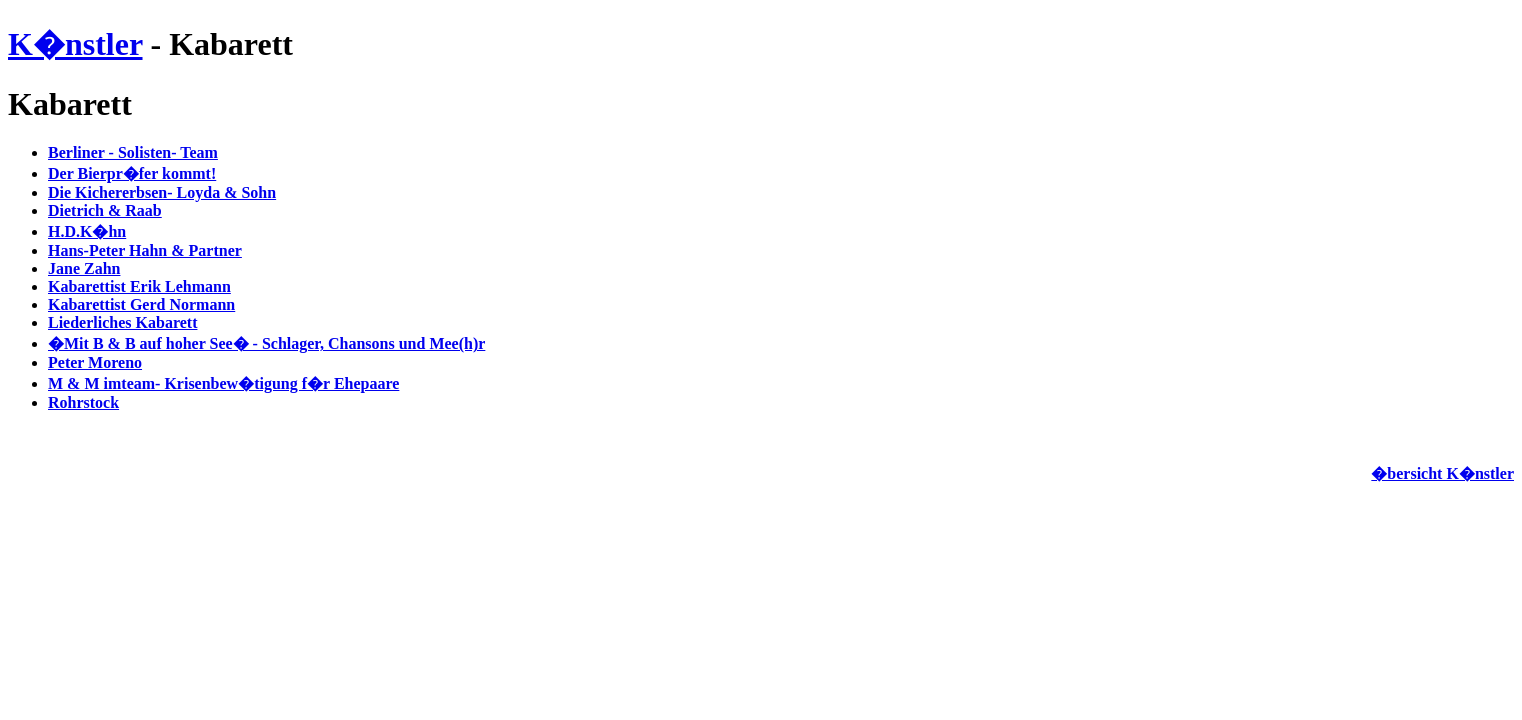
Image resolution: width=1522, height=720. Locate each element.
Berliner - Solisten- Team (133, 152)
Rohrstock (83, 402)
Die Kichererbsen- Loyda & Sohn (162, 192)
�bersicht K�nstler (1442, 473)
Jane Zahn (84, 268)
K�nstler (75, 44)
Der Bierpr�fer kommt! (132, 173)
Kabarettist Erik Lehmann (139, 286)
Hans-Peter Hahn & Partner (145, 250)
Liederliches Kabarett (122, 322)
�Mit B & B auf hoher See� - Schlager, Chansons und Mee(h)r (266, 343)
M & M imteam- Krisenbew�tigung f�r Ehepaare (223, 383)
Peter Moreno (95, 362)
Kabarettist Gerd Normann (141, 304)
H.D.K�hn (87, 231)
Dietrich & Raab (105, 210)
